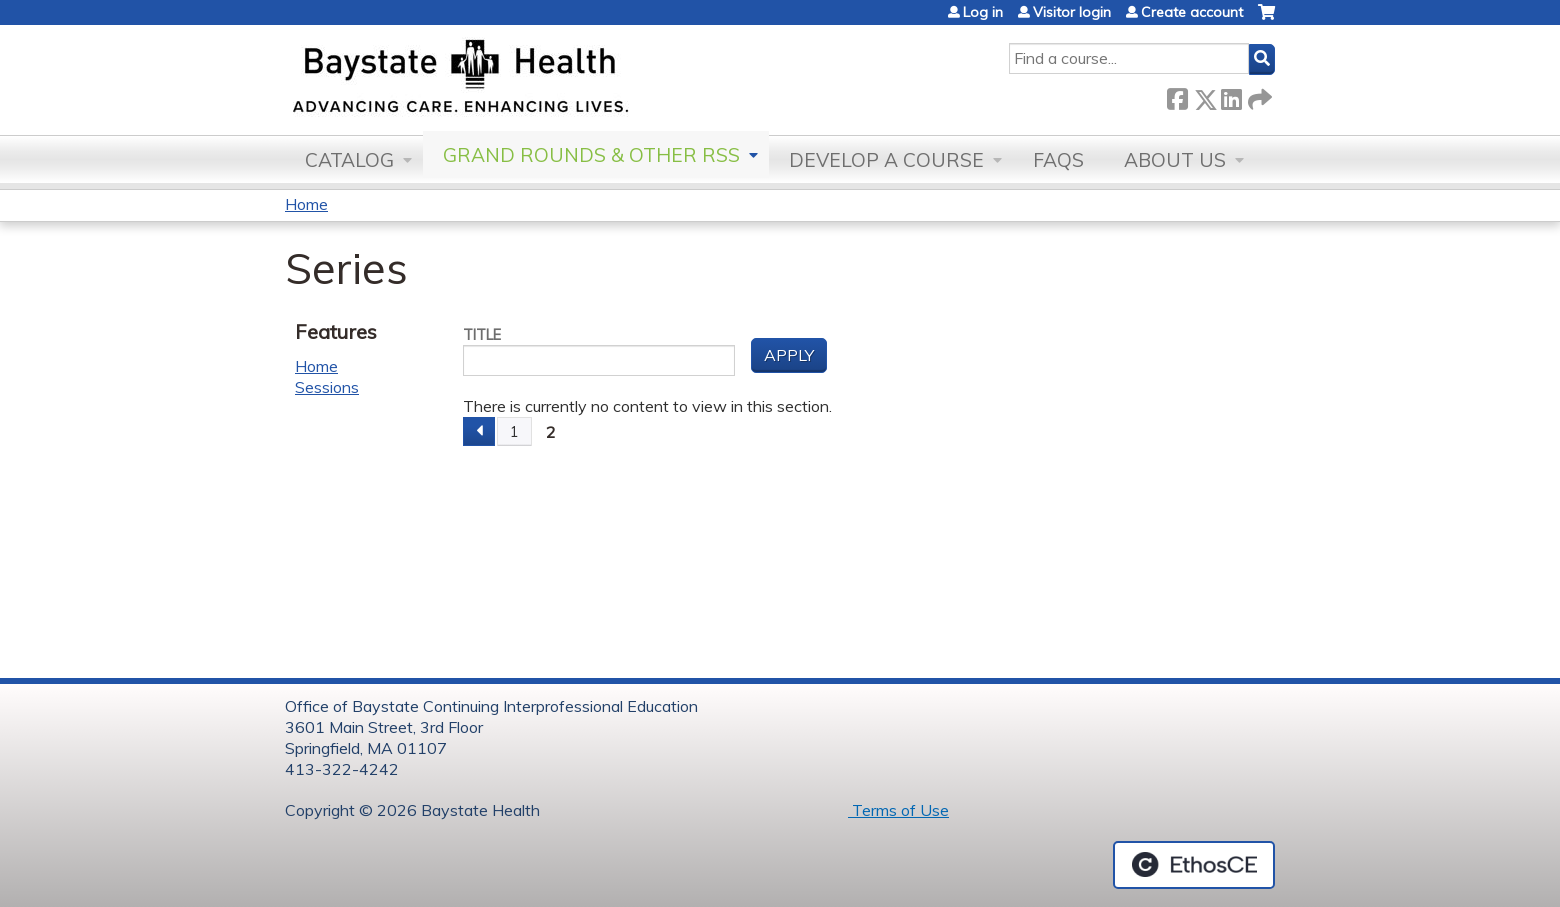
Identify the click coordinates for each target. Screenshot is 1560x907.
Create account (1192, 12)
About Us (1175, 160)
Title (482, 335)
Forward (1258, 95)
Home (306, 204)
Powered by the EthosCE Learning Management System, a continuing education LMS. (1194, 865)
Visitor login (1072, 12)
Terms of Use (898, 810)
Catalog (349, 160)
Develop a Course (886, 160)
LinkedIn (1231, 95)
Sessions (327, 387)
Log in (983, 12)
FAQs (1058, 160)
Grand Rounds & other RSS (591, 155)
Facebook (1177, 95)
